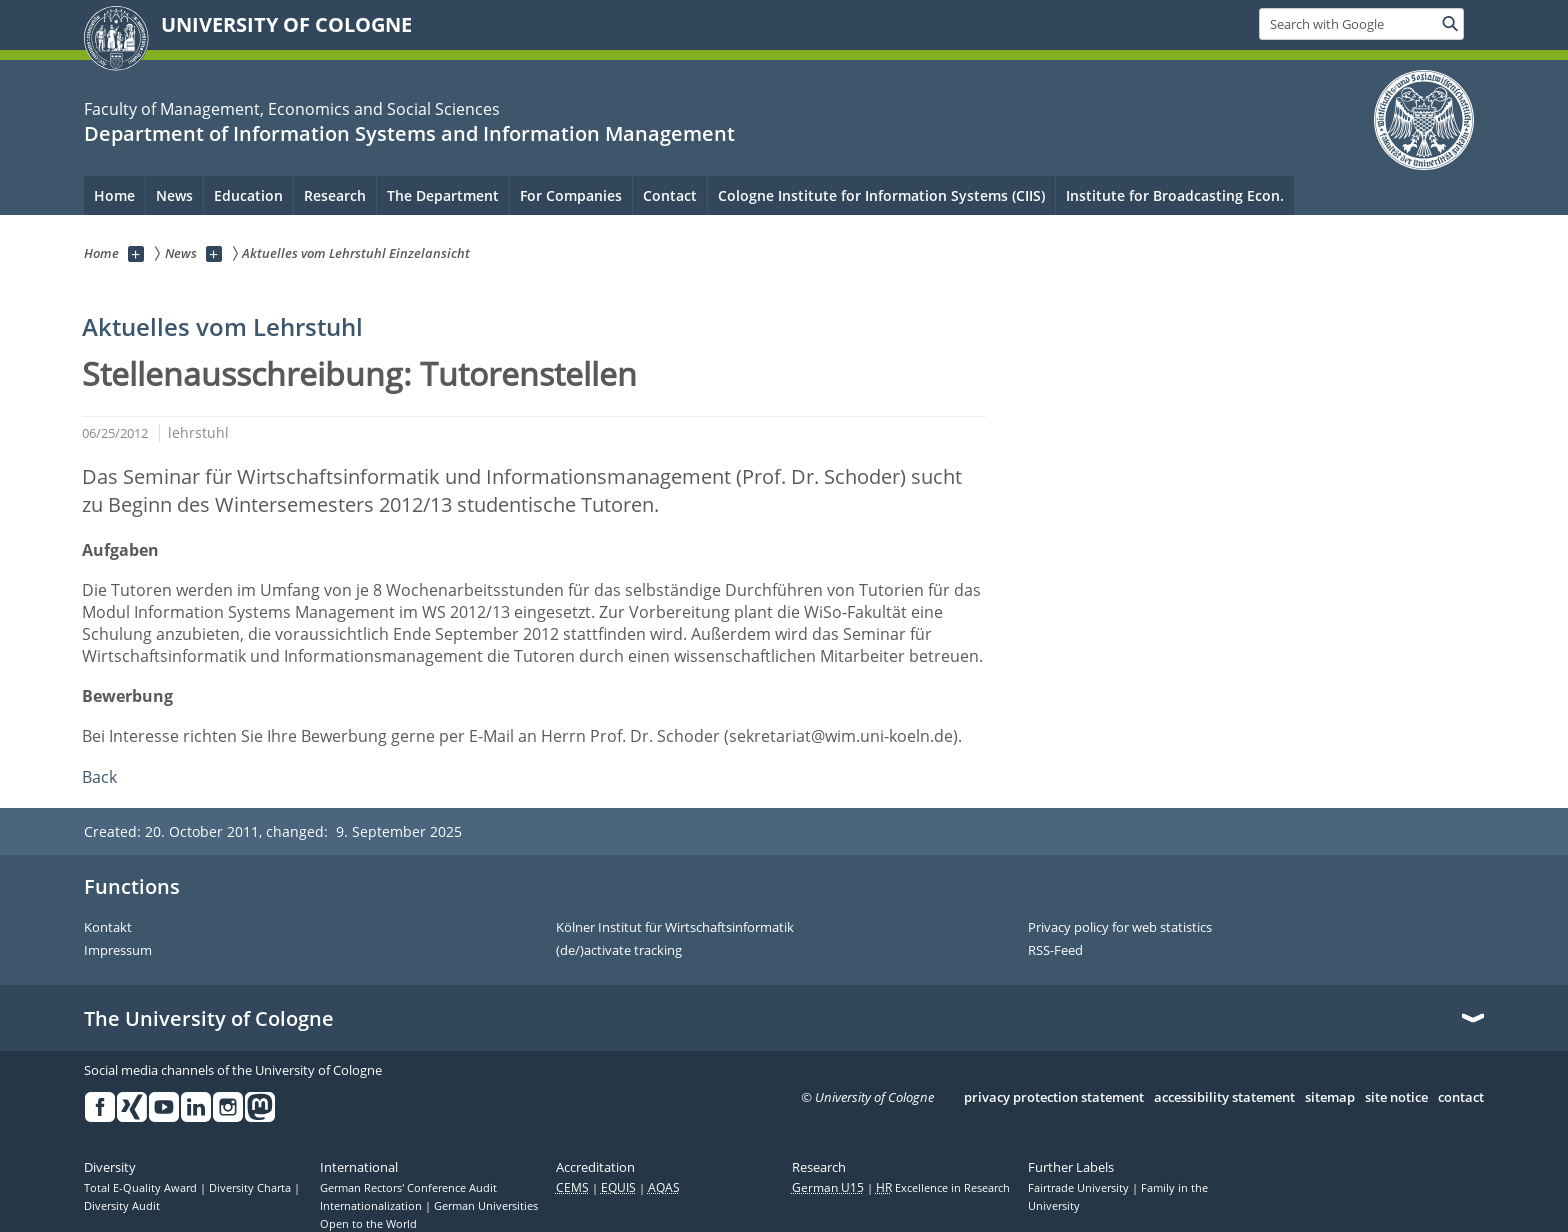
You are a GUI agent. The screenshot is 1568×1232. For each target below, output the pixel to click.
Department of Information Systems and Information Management (409, 133)
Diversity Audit (122, 1206)
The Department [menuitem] (443, 195)
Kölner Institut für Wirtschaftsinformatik (675, 928)
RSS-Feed (1055, 951)
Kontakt (108, 928)
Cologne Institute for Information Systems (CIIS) (881, 195)
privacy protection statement (1054, 1098)
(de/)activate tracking (619, 951)
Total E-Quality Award (142, 1188)
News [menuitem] (174, 195)
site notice (1396, 1098)
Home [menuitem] (114, 195)
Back (99, 777)
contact (1461, 1098)
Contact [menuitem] (670, 195)
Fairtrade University (1080, 1188)
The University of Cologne (209, 1019)
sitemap (1330, 1098)
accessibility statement (1224, 1098)
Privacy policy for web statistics (1120, 928)
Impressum (118, 951)
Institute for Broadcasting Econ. (1175, 195)
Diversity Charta (251, 1188)
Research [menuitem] (335, 195)
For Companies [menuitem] (571, 195)
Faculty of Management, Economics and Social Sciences (292, 109)
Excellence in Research (943, 1188)
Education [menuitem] (248, 195)
